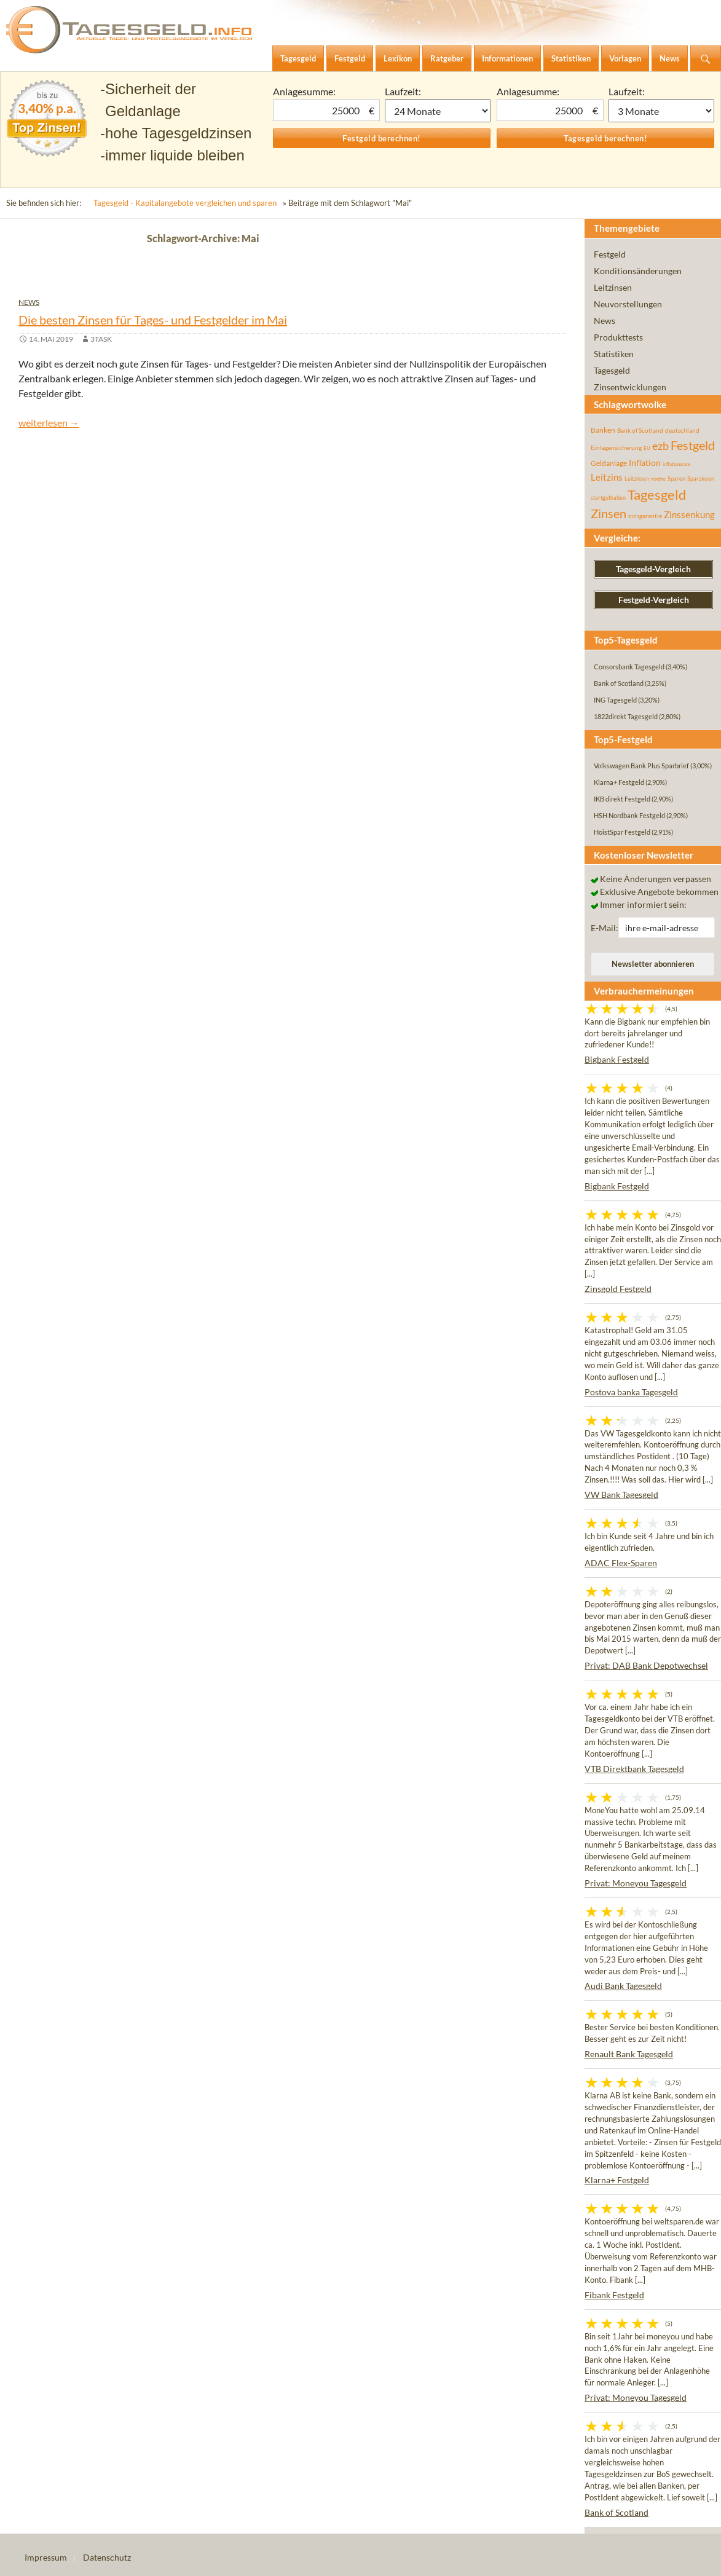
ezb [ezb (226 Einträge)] (660, 445)
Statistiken (614, 354)
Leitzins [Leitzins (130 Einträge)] (607, 477)
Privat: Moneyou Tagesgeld (636, 1883)
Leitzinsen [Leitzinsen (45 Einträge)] (636, 478)
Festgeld (610, 254)
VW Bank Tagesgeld (621, 1494)
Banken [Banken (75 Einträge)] (603, 430)
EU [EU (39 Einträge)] (647, 448)
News (28, 302)
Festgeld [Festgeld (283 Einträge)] (693, 445)
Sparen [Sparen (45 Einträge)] (676, 478)
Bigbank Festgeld (617, 1059)
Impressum (46, 2557)
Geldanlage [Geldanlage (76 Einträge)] (609, 463)
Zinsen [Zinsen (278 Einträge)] (608, 513)
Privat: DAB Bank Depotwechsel (646, 1665)
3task (101, 339)
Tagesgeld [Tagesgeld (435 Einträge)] (657, 494)
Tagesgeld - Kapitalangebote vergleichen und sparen (185, 203)
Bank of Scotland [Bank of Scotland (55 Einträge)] (640, 430)
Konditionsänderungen (638, 271)
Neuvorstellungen (628, 304)
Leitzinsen (613, 287)
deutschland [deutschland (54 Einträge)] (682, 430)
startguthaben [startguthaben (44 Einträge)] (608, 497)
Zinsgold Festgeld (618, 1288)
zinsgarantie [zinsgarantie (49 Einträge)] (645, 515)
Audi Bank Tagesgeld (623, 1985)
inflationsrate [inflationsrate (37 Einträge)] (676, 464)
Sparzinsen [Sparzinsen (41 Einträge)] (700, 478)
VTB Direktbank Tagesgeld (634, 1768)
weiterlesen (48, 422)
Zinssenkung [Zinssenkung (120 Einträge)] (689, 515)
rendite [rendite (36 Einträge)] (658, 479)
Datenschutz (107, 2557)
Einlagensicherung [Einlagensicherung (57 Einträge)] (616, 447)
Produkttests (618, 337)
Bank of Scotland (616, 2512)
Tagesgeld (612, 370)
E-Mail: (604, 928)
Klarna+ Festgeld (617, 2180)
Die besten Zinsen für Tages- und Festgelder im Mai (152, 319)
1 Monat (438, 110)
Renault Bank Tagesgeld (629, 2054)
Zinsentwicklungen (630, 387)
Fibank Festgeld (614, 2295)
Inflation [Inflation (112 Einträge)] (645, 462)
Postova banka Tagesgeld (631, 1392)
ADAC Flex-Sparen (621, 1563)
